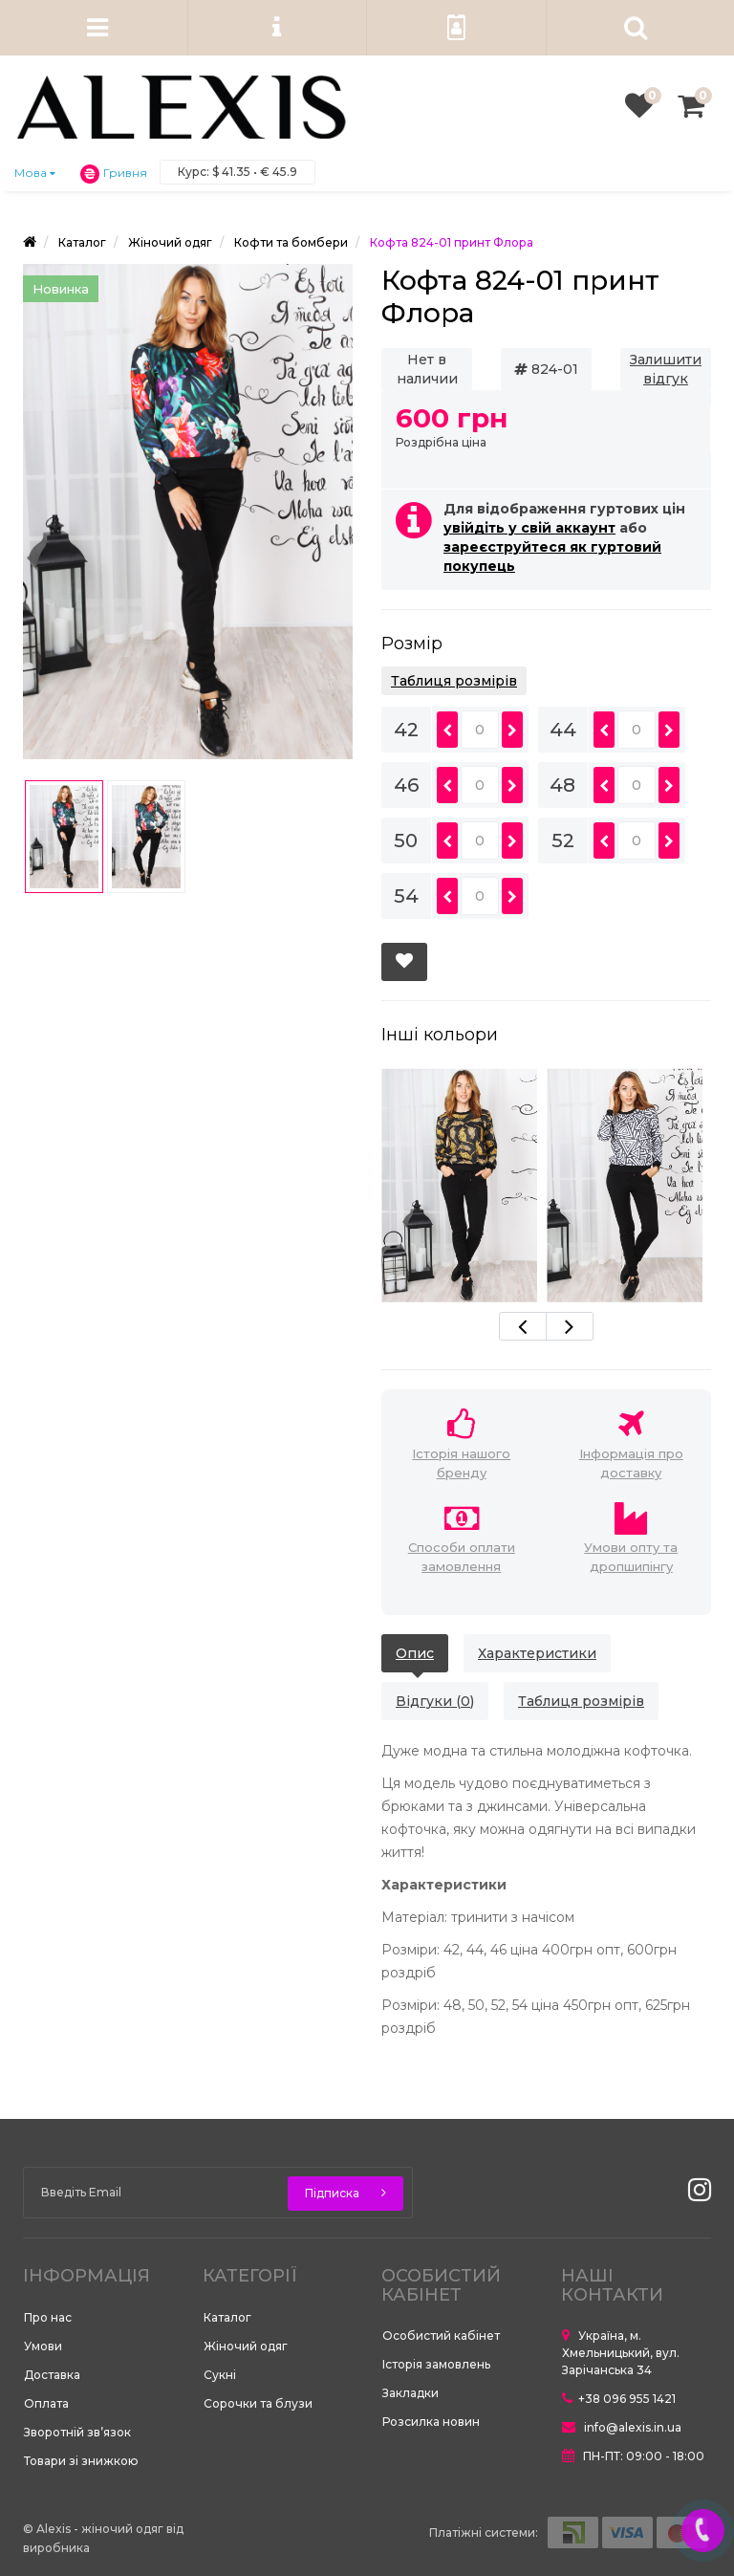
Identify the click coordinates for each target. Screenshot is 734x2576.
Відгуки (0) (435, 1701)
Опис (415, 1653)
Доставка (52, 2375)
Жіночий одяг (246, 2346)
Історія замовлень (436, 2364)
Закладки (410, 2393)
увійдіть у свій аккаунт (529, 527)
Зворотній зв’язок (77, 2432)
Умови (43, 2346)
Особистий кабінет (441, 2335)
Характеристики (537, 1653)
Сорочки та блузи (258, 2403)
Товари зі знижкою (81, 2461)
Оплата (46, 2403)
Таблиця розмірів (454, 680)
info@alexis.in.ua (621, 2427)
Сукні (220, 2375)
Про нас (48, 2317)
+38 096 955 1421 (619, 2398)
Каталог (227, 2317)
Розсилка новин (431, 2421)
